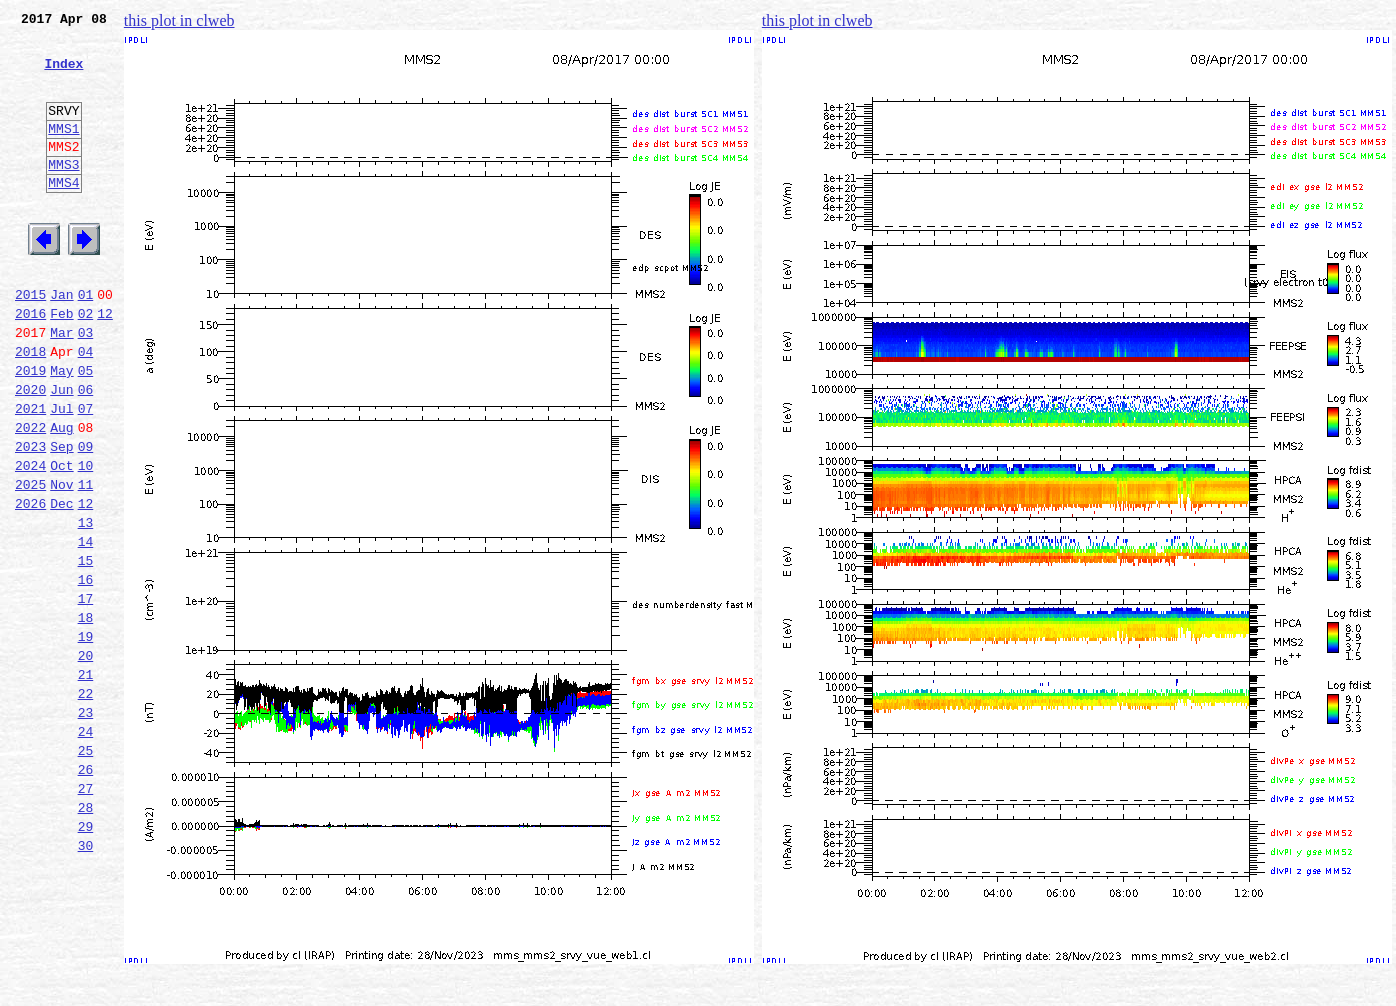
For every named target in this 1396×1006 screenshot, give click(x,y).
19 (86, 738)
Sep (61, 518)
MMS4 (63, 215)
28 (86, 936)
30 (86, 980)
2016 (30, 364)
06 (86, 452)
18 (86, 716)
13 (86, 606)
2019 (30, 430)
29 (86, 958)
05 (86, 430)
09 (86, 518)
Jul (61, 474)
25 (86, 870)
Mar (61, 386)
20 (86, 760)
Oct (61, 540)
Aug (61, 496)
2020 (30, 452)
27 (86, 914)
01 (86, 342)
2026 (30, 584)
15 (86, 650)
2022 (30, 496)
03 (86, 386)
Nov (61, 562)
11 (86, 562)
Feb (61, 364)
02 (86, 364)
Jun (61, 452)
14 (86, 628)
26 (86, 892)
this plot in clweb (179, 20)
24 (86, 848)
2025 (30, 562)
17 (86, 694)
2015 (30, 342)
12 (105, 364)
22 (86, 804)
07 (86, 474)
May (61, 430)
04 (86, 408)
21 (86, 782)
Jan (61, 342)
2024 (30, 540)
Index (63, 75)
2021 (30, 474)
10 (86, 540)
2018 (30, 408)
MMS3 (63, 194)
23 (86, 826)
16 (86, 672)
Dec (61, 584)
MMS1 (63, 152)
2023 (30, 518)
